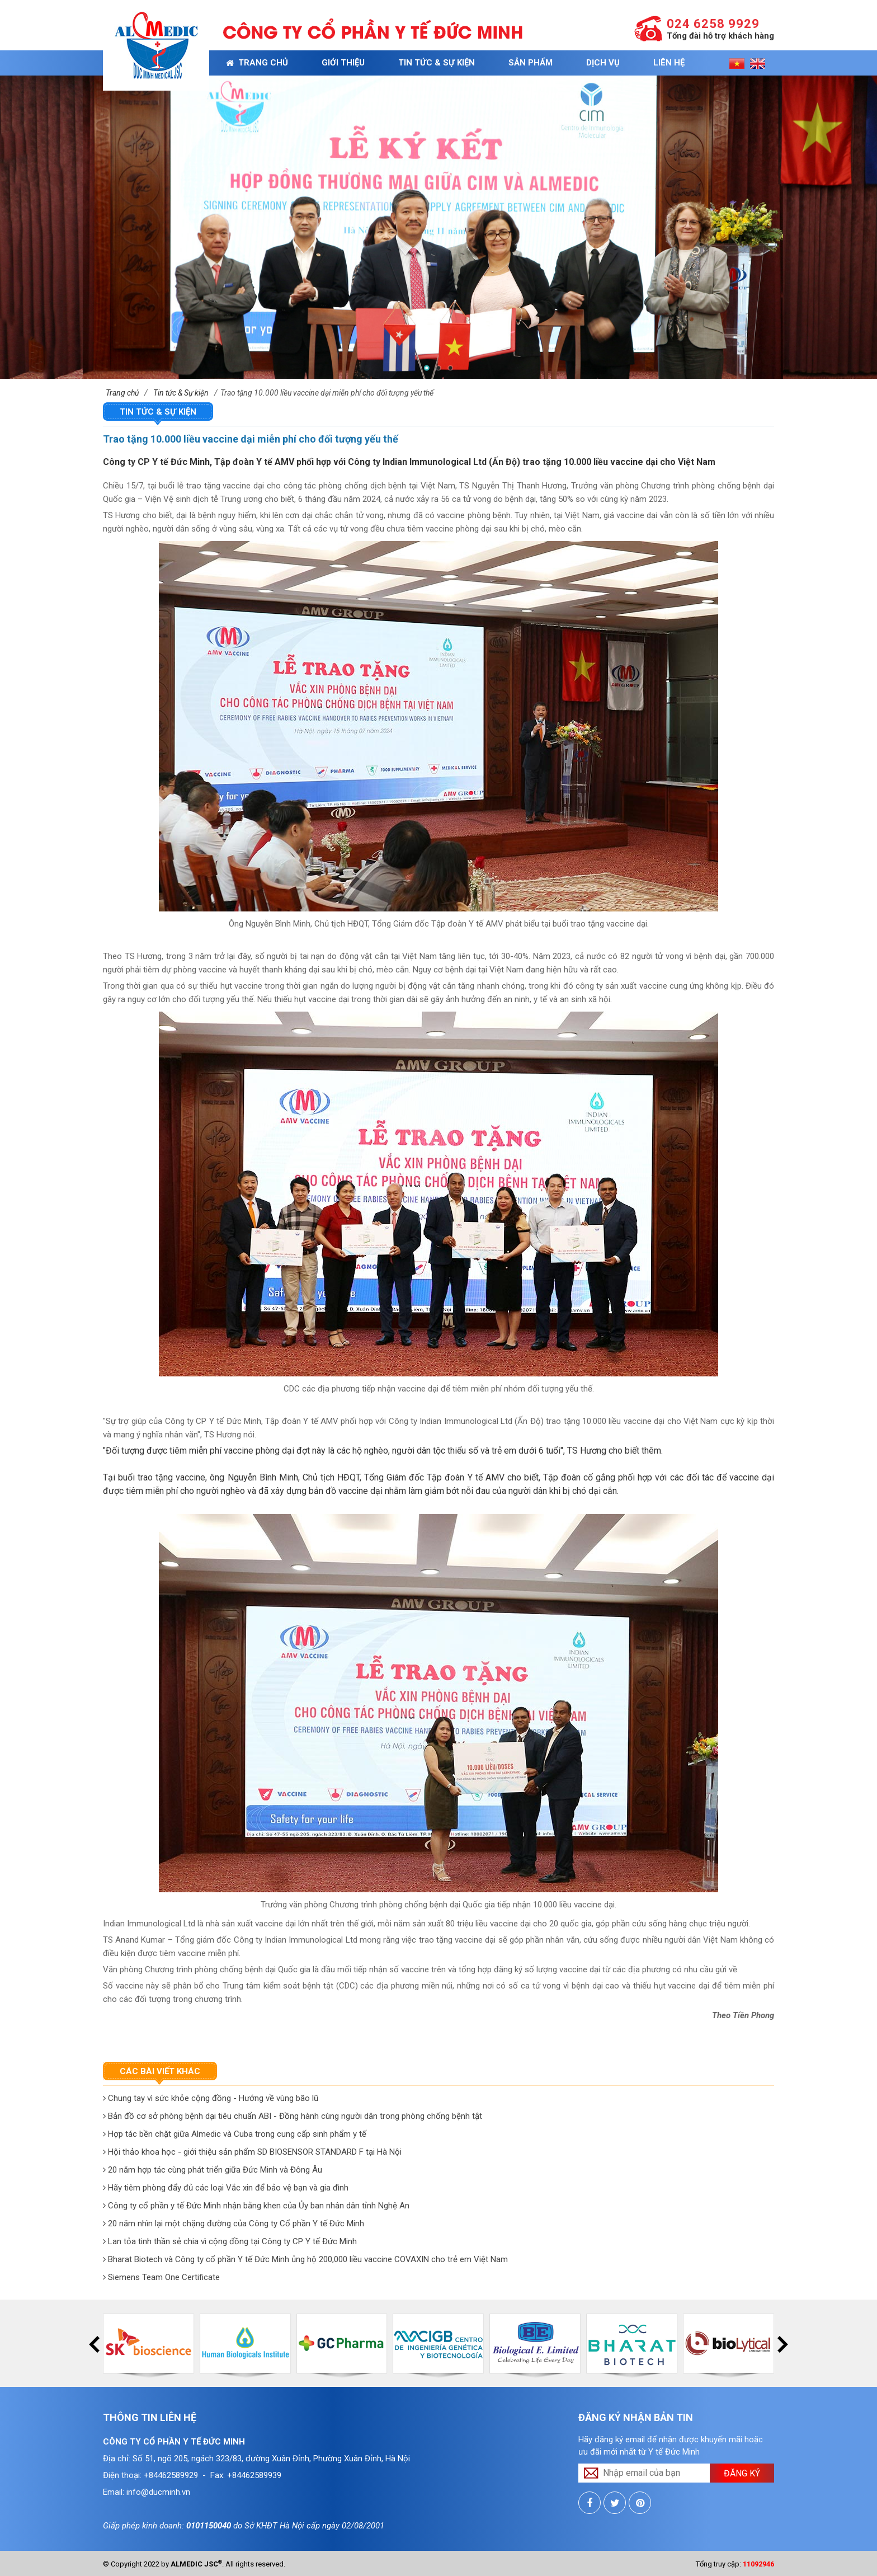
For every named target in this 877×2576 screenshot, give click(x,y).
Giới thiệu (343, 63)
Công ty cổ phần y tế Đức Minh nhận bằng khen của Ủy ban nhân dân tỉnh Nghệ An (256, 2206)
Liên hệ (669, 63)
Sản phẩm (530, 63)
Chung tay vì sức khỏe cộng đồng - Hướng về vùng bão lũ (210, 2098)
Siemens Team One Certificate (161, 2277)
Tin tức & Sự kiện (436, 63)
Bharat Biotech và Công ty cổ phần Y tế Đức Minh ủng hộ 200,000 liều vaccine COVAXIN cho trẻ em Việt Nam (305, 2259)
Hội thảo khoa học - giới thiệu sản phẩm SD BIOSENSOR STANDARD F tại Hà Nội (252, 2152)
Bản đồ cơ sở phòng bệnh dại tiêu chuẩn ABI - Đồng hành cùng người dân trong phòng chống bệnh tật (292, 2116)
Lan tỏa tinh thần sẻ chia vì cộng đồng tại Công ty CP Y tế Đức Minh (230, 2241)
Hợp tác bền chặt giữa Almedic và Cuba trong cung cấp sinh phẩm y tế (234, 2134)
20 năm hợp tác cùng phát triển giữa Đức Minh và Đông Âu (212, 2170)
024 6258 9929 (713, 24)
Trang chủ (257, 63)
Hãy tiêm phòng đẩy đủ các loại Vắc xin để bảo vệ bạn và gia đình (225, 2188)
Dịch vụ (603, 63)
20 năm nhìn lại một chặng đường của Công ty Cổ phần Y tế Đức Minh (233, 2223)
